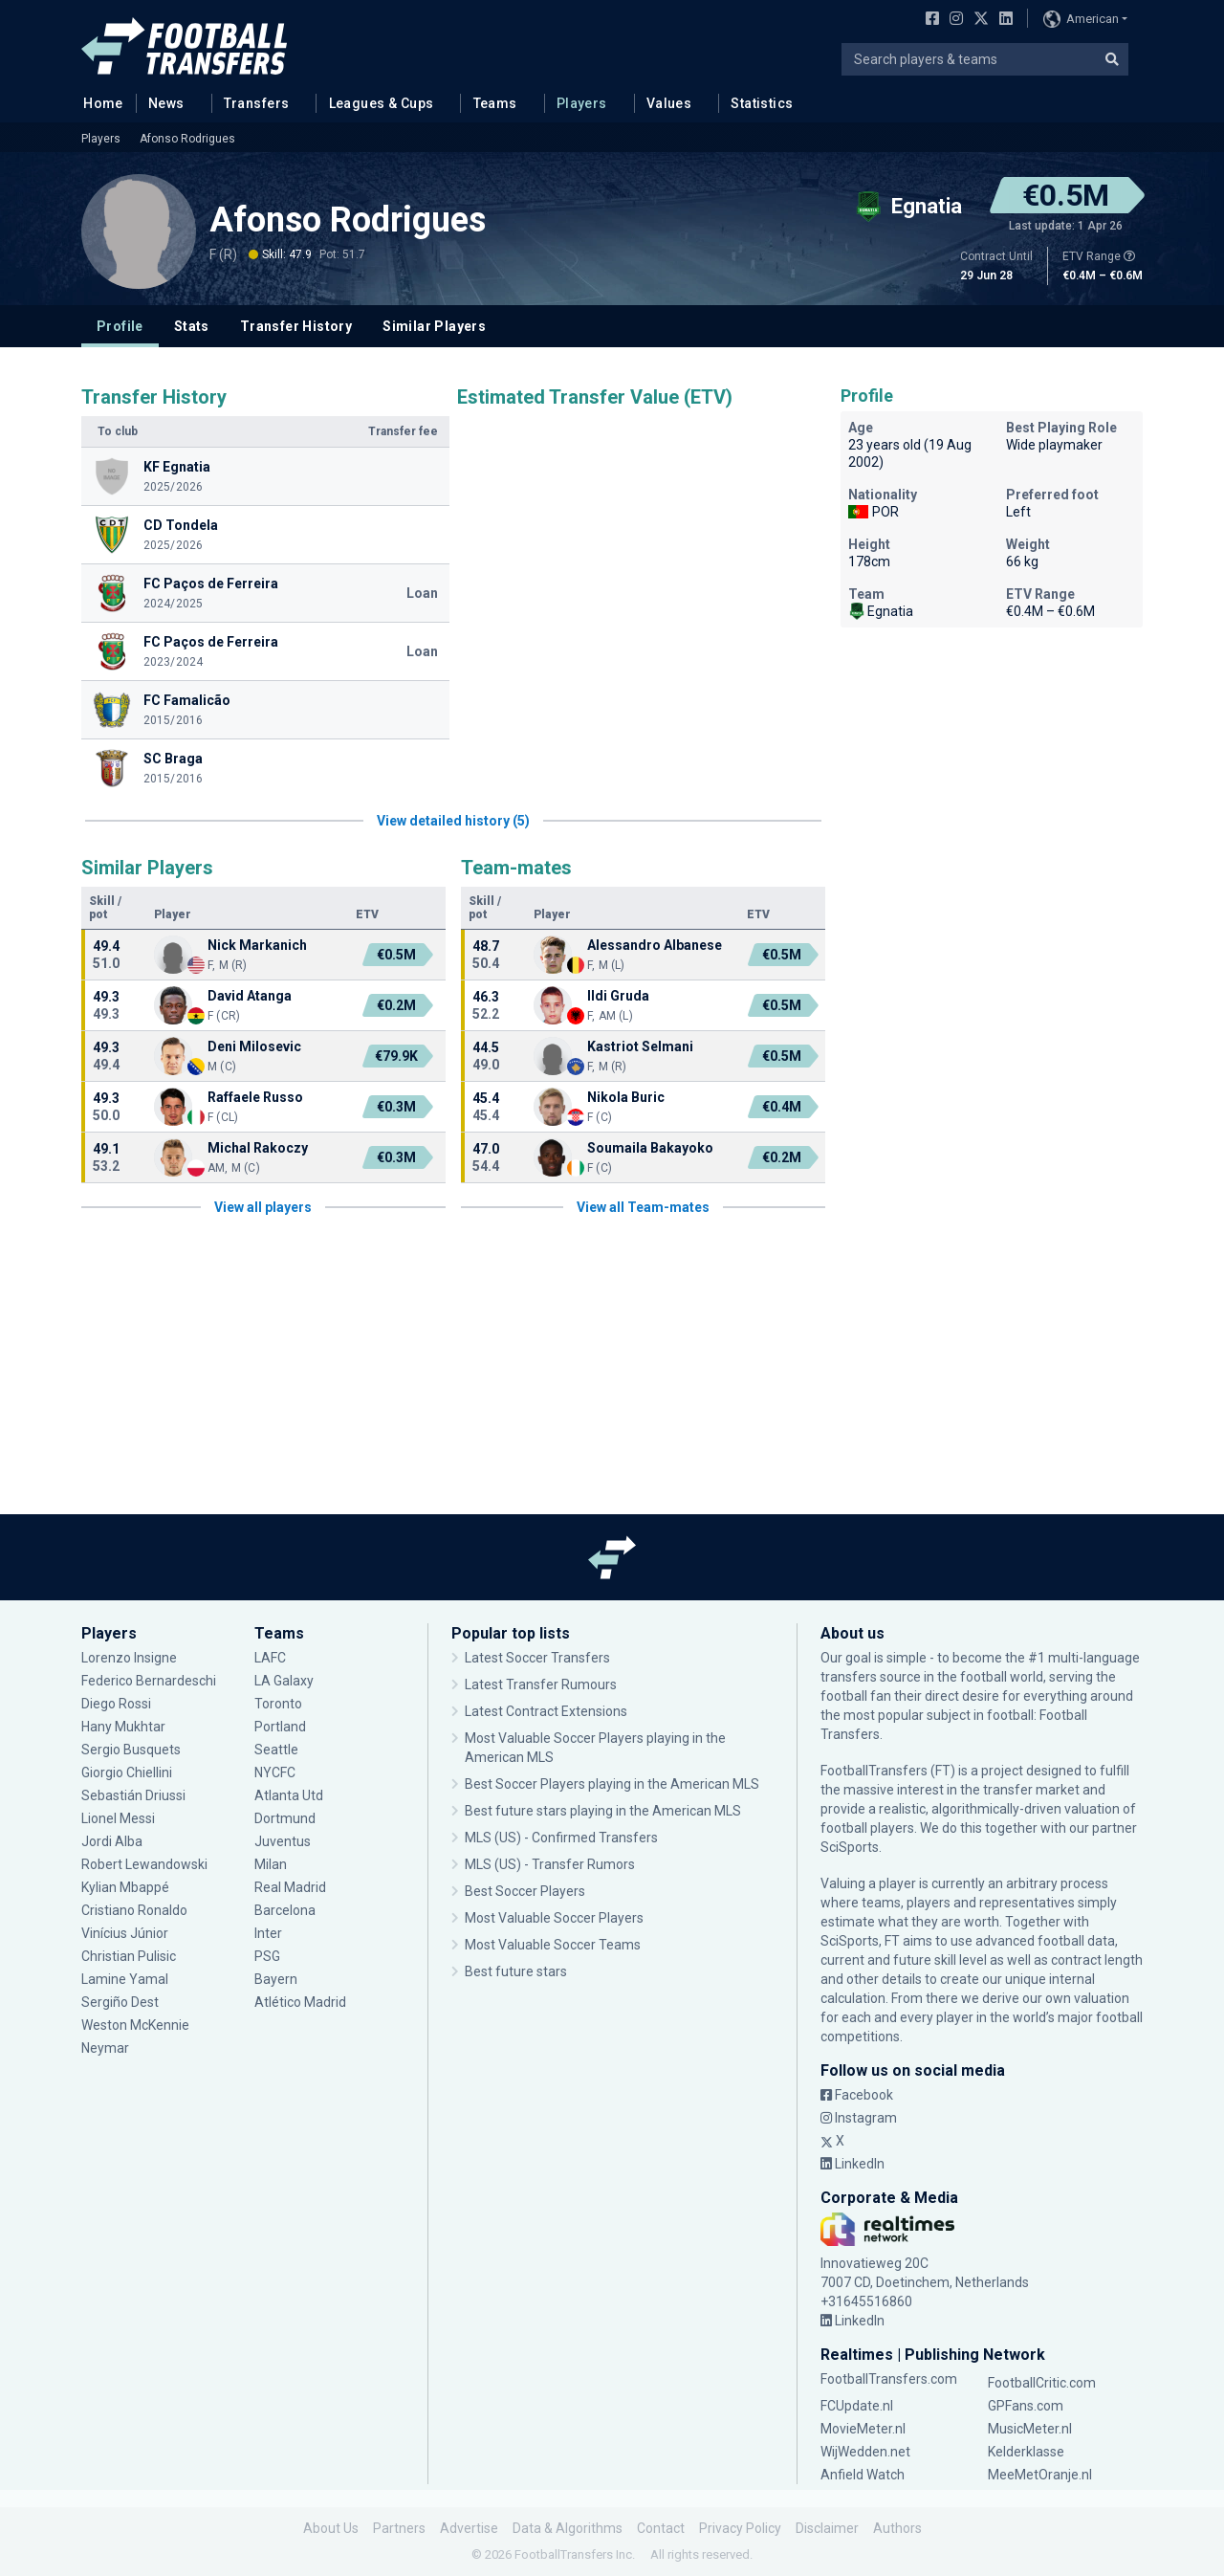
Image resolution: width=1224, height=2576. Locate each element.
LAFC (270, 1657)
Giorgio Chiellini (126, 1772)
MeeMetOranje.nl (1040, 2474)
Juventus (282, 1841)
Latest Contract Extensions (546, 1711)
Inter (268, 1933)
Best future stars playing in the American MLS (603, 1810)
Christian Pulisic (128, 1956)
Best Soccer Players (525, 1891)
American (1081, 19)
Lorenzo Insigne (129, 1657)
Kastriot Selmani (640, 1046)
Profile (120, 326)
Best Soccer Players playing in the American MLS (612, 1784)
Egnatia (880, 611)
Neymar (105, 2048)
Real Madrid (290, 1887)
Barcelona (285, 1910)
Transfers (257, 103)
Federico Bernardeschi (148, 1680)
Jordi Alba (111, 1841)
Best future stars (516, 1971)
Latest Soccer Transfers (537, 1657)
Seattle (276, 1749)
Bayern (275, 1979)
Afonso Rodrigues (187, 138)
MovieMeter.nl (863, 2428)
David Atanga (250, 995)
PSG (267, 1956)
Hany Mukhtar (123, 1726)
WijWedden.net (865, 2451)
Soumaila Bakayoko (650, 1148)
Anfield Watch (862, 2474)
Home (97, 102)
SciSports (849, 1847)
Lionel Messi (119, 1818)
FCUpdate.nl (856, 2405)
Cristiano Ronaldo (134, 1910)
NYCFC (274, 1772)
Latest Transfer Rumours (541, 1684)
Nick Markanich (257, 945)
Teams (495, 103)
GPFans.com (1025, 2405)
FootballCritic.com (1042, 2382)
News (166, 103)
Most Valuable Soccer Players (554, 1918)
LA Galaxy (284, 1680)
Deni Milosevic (254, 1046)
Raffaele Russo (255, 1097)
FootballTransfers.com (888, 2379)
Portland (280, 1726)
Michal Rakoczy (258, 1148)
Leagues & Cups (381, 103)
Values (669, 103)
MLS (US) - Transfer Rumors (550, 1864)
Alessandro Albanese (654, 945)
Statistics (762, 103)
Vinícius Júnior (124, 1933)
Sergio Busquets (131, 1749)
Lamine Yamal (124, 1979)
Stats (191, 326)
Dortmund (285, 1818)
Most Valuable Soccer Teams (553, 1944)
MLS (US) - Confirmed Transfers (561, 1837)
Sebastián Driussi (133, 1795)
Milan (270, 1864)
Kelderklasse (1026, 2451)
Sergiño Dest (120, 2002)
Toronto (278, 1703)
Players (582, 103)
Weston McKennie (135, 2025)
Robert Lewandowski (144, 1864)
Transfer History (296, 326)
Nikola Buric (626, 1097)
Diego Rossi (116, 1703)
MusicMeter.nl (1030, 2428)
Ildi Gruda (618, 995)
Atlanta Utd (288, 1795)
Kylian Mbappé (125, 1887)
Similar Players (434, 326)
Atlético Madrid (300, 2002)
